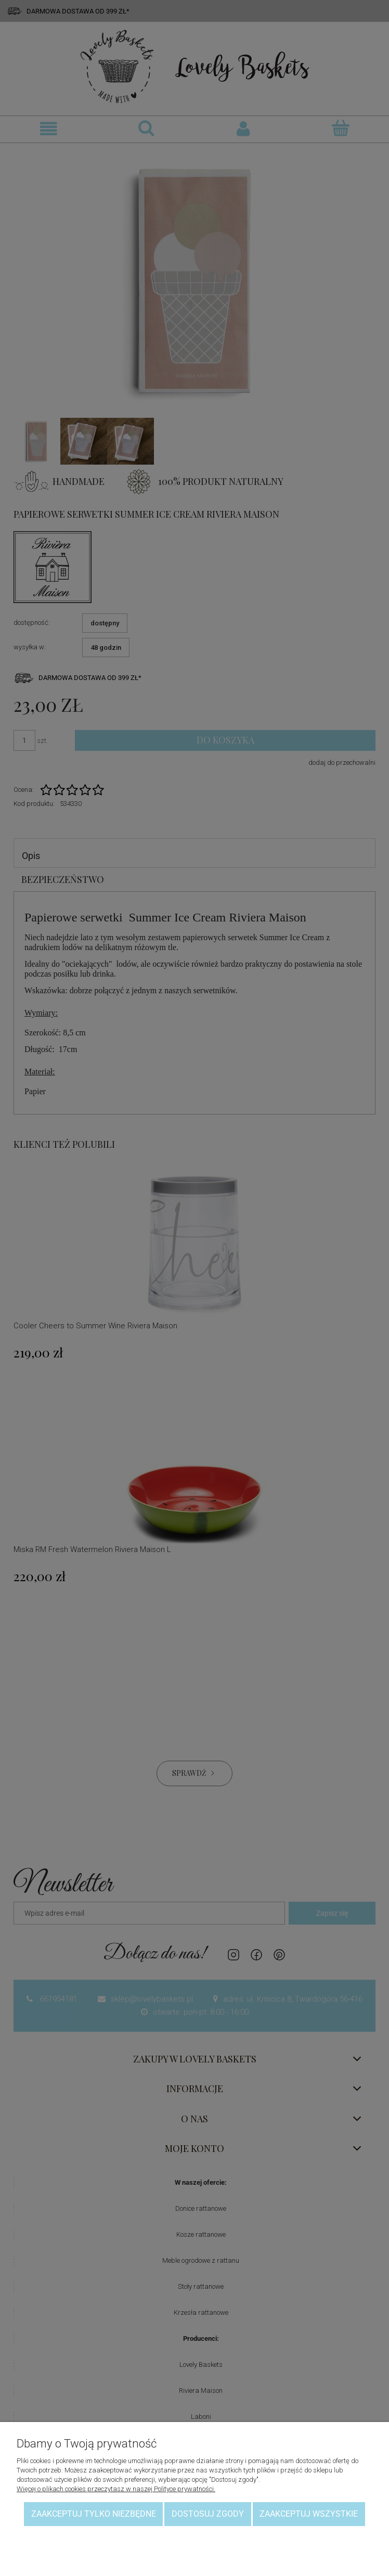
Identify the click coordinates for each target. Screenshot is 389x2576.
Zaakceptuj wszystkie (309, 2514)
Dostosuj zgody (208, 2514)
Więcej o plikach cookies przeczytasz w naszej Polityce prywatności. (116, 2489)
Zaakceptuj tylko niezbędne (93, 2514)
